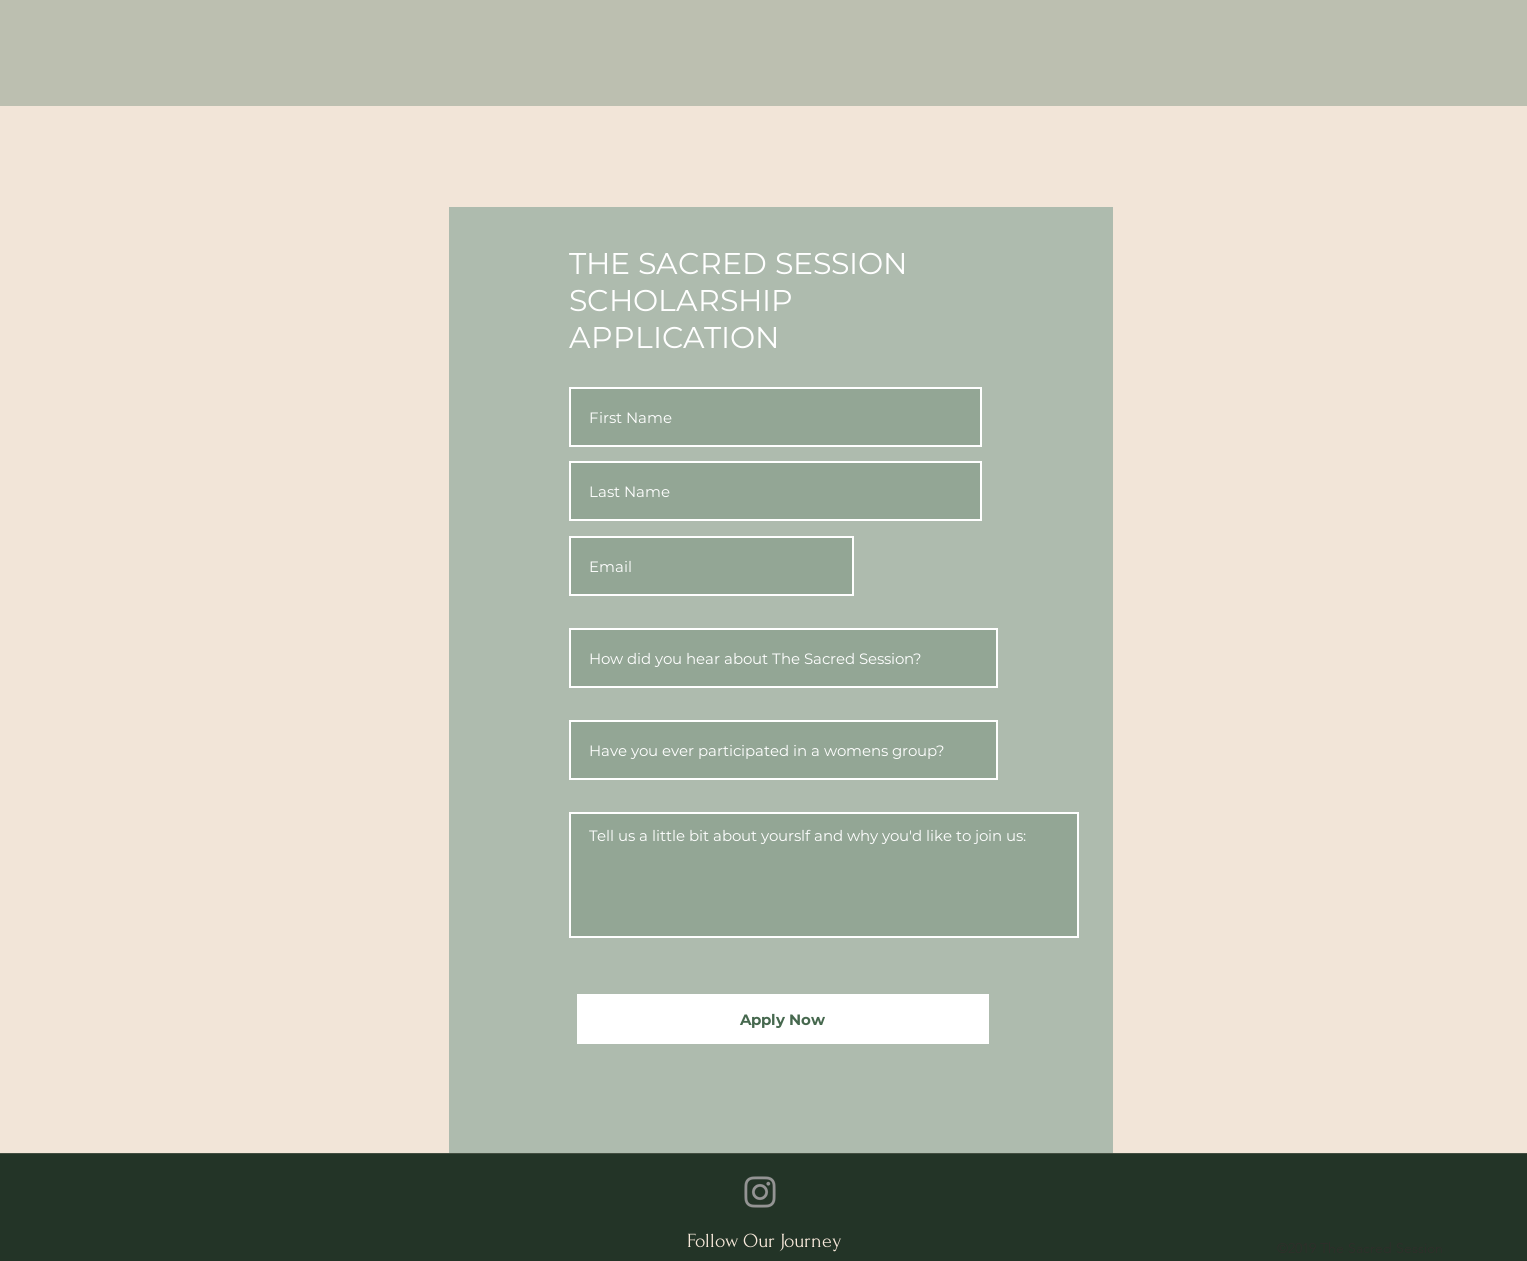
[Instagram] (760, 1192)
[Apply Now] (783, 1019)
